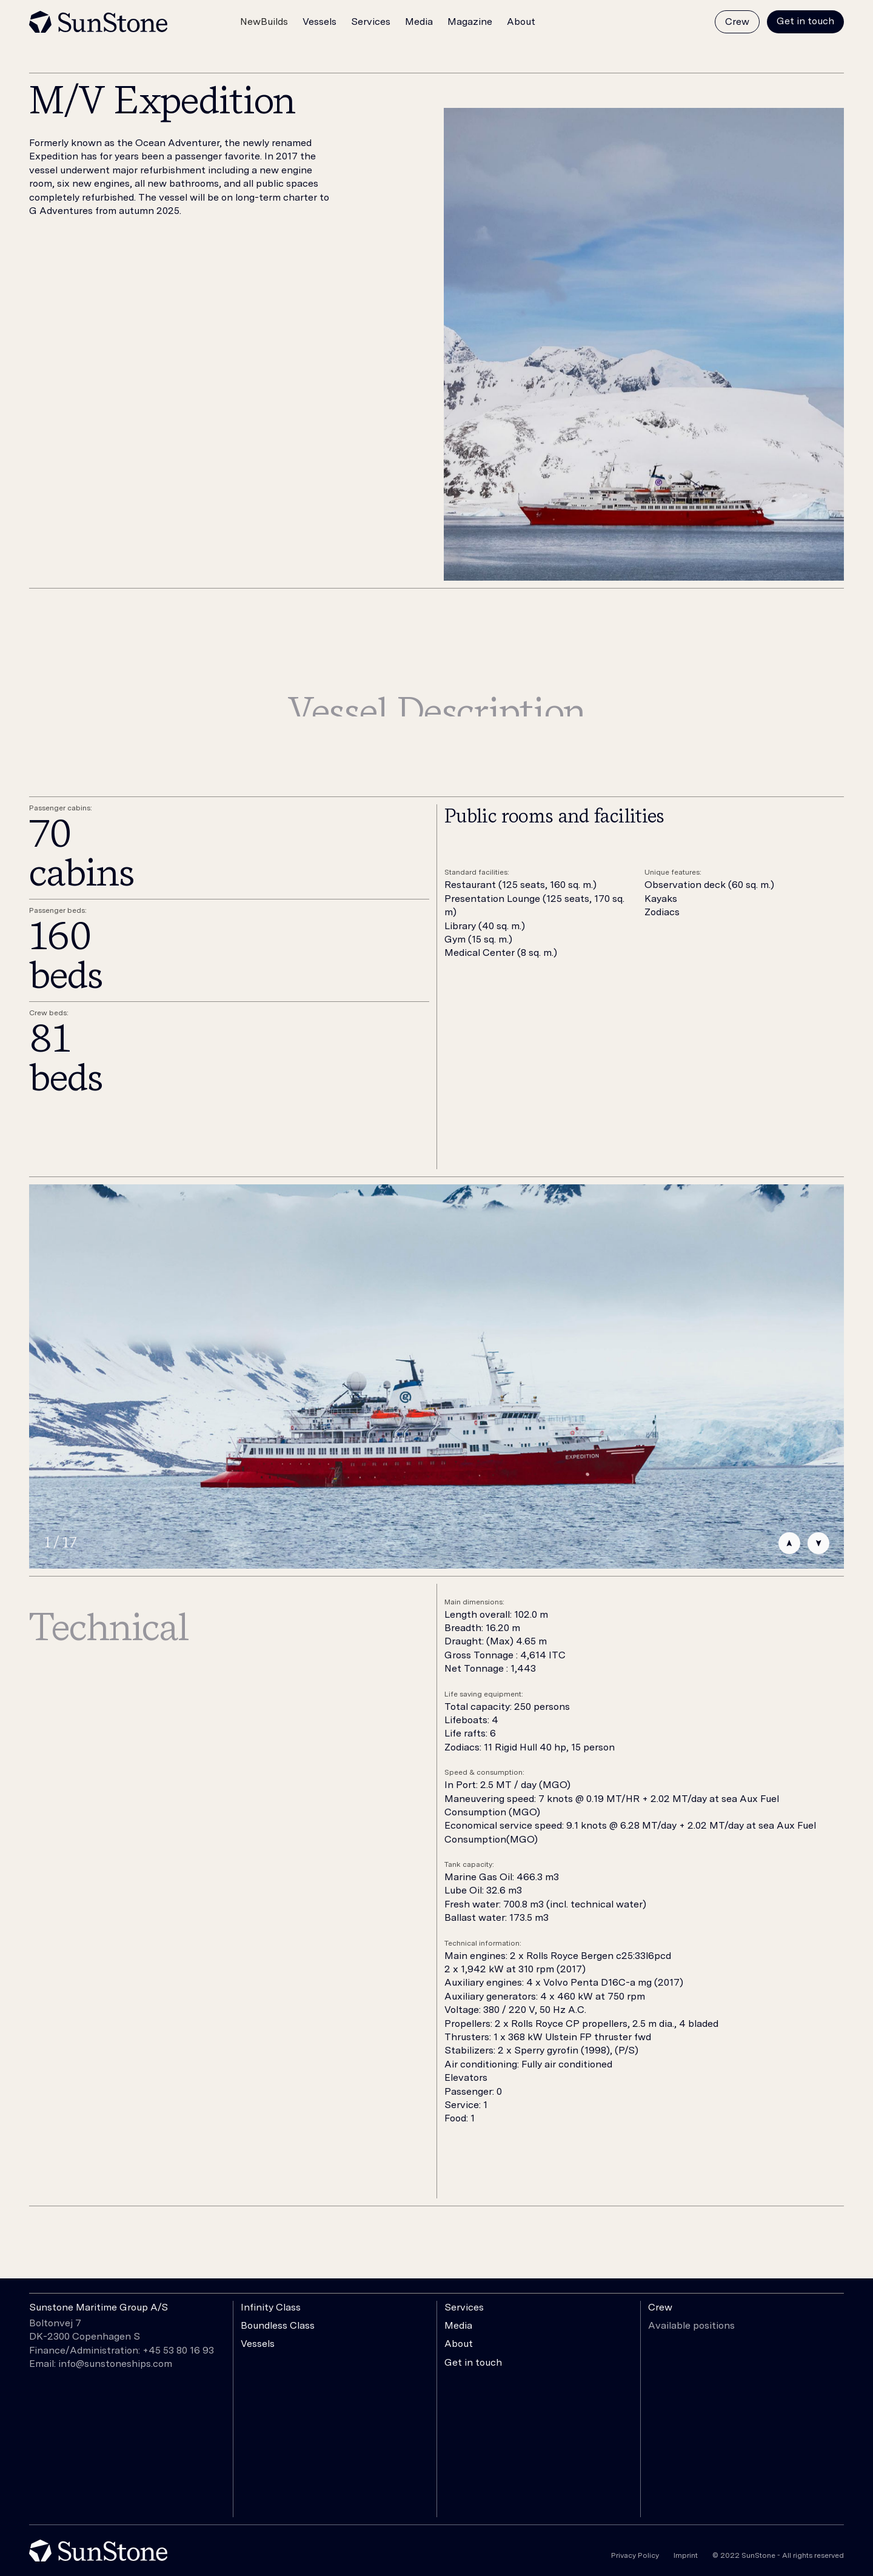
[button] (264, 23)
